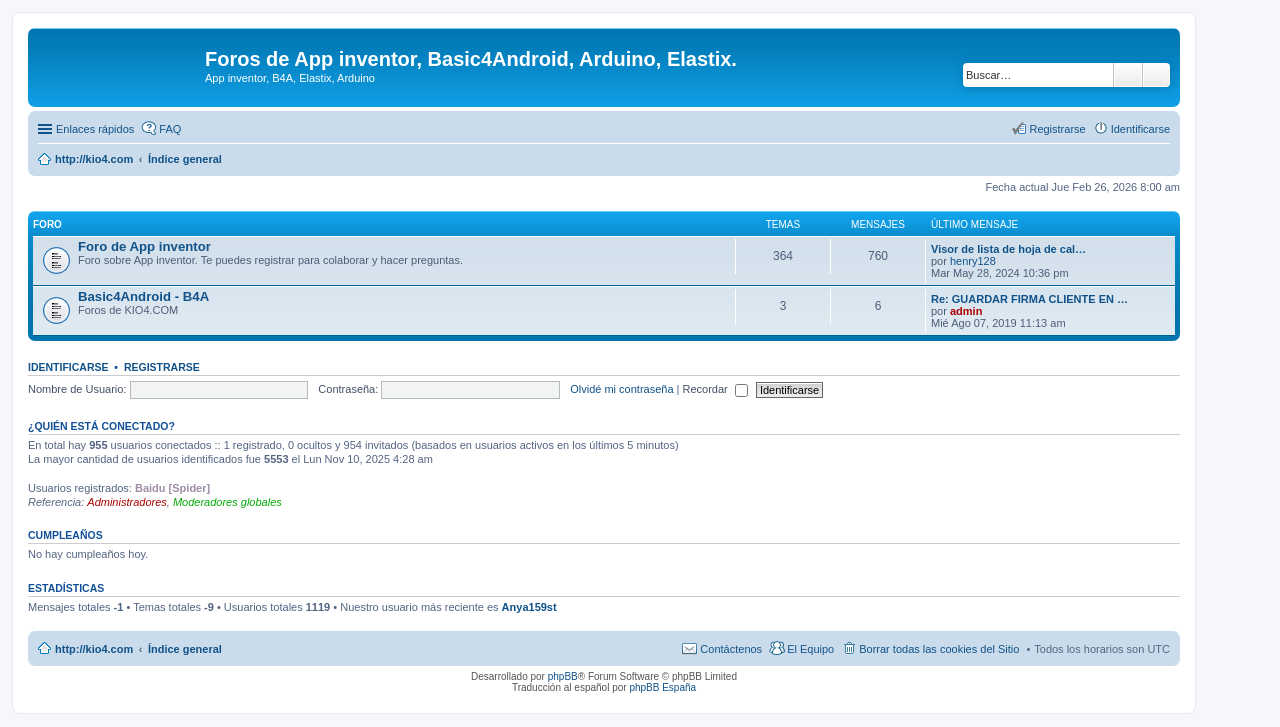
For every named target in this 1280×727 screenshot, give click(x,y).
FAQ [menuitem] (170, 129)
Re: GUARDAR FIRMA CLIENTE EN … (1029, 299)
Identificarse (68, 367)
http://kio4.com (94, 649)
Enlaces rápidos (95, 129)
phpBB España (662, 687)
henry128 (973, 261)
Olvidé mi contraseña (621, 389)
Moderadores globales (227, 502)
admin (966, 311)
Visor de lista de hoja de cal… (1008, 249)
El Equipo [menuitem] (810, 649)
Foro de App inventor (144, 246)
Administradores (126, 502)
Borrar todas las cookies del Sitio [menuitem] (939, 649)
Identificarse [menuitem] (1140, 129)
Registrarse (162, 367)
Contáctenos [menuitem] (731, 649)
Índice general (185, 649)
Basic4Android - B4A (143, 296)
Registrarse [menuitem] (1057, 129)
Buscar (1128, 75)
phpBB (563, 676)
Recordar (715, 389)
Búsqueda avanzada (1156, 75)
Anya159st (529, 607)
